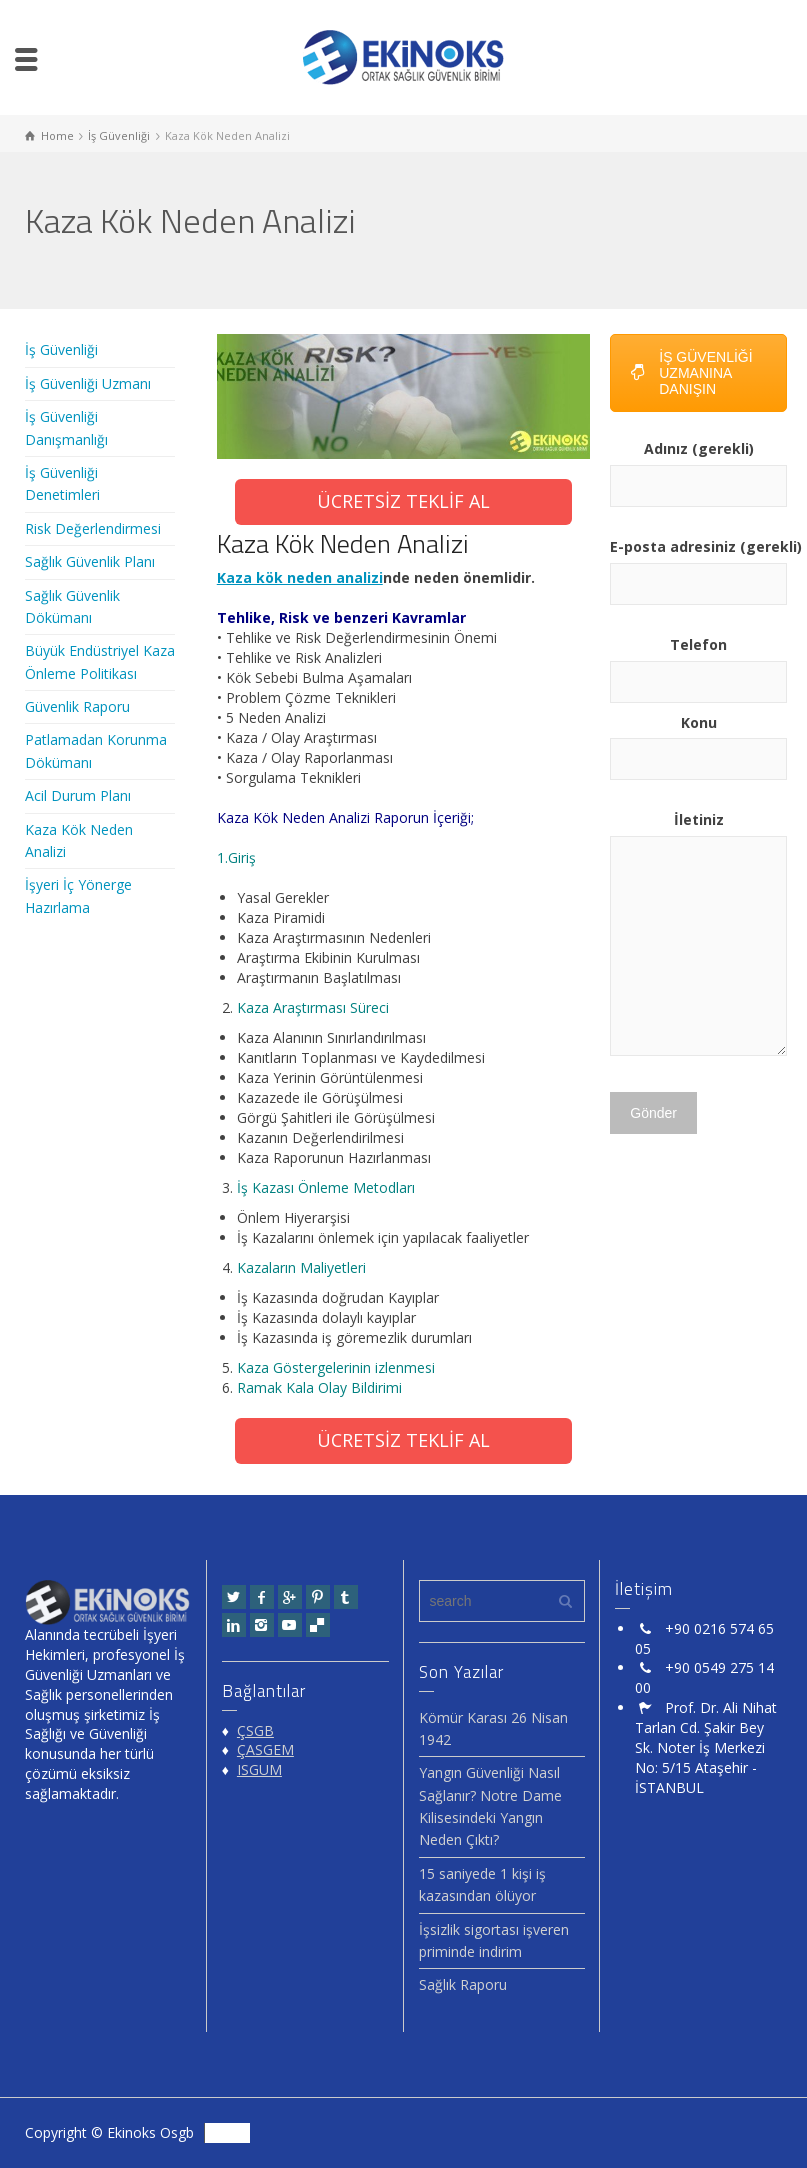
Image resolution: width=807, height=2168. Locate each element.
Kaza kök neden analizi (300, 577)
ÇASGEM (265, 1749)
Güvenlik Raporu (77, 706)
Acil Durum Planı (78, 795)
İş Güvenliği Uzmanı (88, 383)
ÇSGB (255, 1730)
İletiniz (698, 935)
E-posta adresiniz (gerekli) (698, 565)
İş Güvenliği (61, 349)
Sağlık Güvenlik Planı (90, 561)
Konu (698, 741)
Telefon (698, 663)
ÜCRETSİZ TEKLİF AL (403, 501)
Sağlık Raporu (463, 1984)
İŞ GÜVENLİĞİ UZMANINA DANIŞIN (691, 373)
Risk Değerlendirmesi (93, 528)
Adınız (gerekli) (698, 467)
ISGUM (259, 1769)
